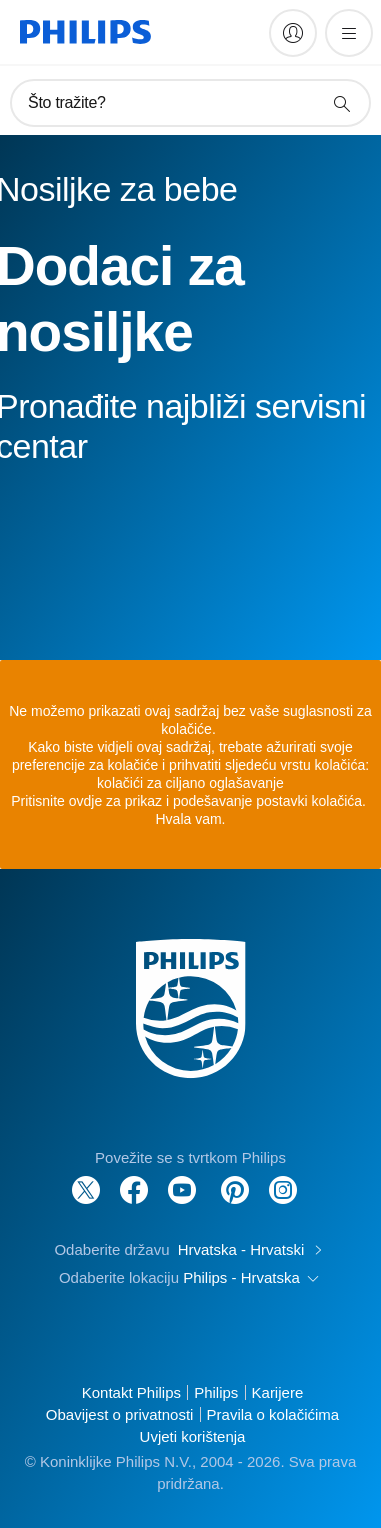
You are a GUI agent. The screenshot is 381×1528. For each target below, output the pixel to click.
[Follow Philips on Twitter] (86, 1179)
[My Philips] (293, 33)
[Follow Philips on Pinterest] (235, 1179)
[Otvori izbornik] (349, 33)
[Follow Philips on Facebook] (134, 1179)
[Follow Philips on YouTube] (182, 1179)
